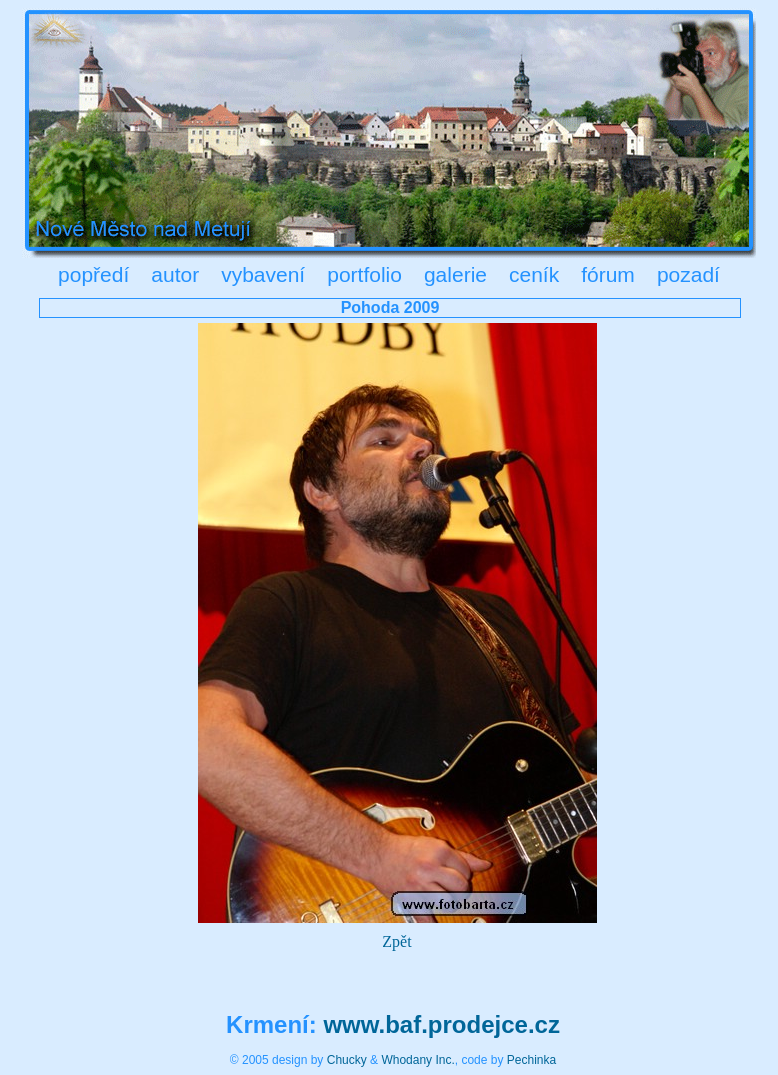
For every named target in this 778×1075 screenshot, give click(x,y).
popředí (93, 274)
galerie (455, 274)
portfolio (364, 274)
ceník (534, 274)
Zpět (396, 941)
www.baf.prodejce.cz (441, 1024)
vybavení (263, 274)
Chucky (347, 1060)
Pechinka (531, 1060)
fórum (608, 274)
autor (175, 274)
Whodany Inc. (417, 1060)
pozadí (688, 274)
